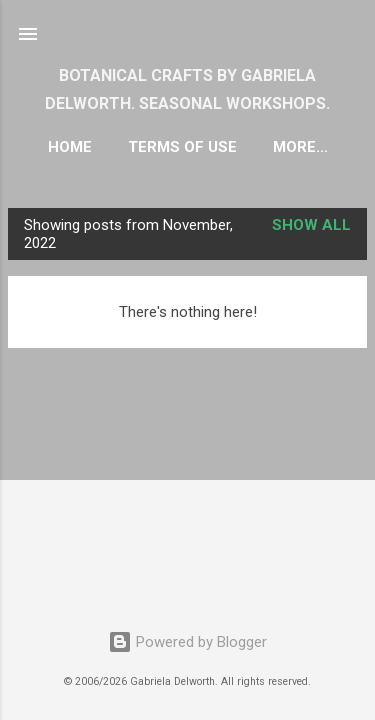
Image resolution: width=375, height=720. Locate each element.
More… (300, 147)
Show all (311, 225)
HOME (70, 147)
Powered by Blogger (187, 642)
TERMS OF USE (182, 147)
